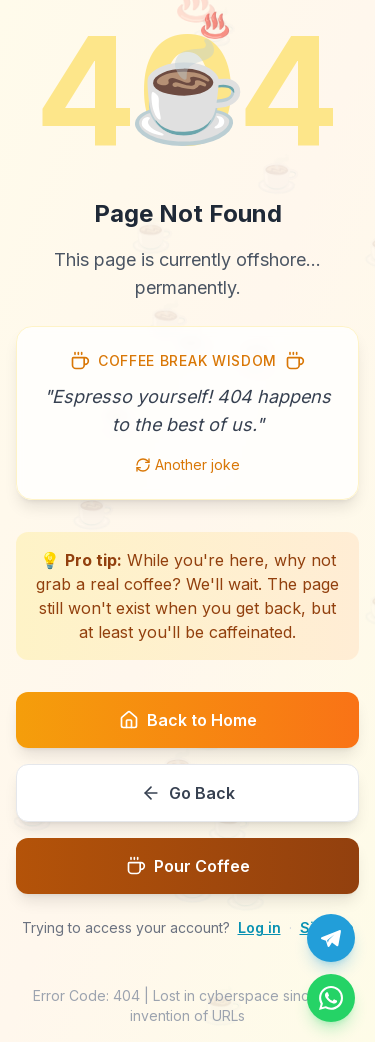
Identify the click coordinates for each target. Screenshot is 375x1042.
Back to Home (188, 720)
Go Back (188, 793)
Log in (259, 927)
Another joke (187, 464)
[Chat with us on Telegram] (331, 938)
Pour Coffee (188, 866)
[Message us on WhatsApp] (331, 998)
